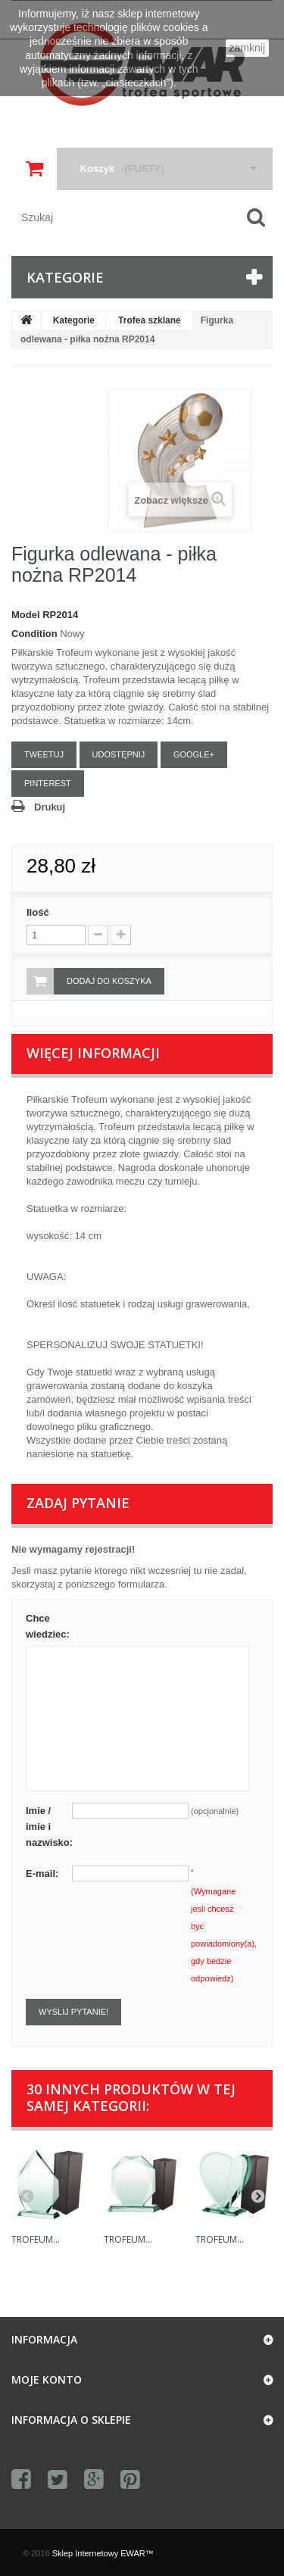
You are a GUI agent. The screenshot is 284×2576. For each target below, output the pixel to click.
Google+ (193, 754)
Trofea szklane (149, 320)
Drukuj (49, 807)
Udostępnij (118, 754)
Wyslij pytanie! (73, 2011)
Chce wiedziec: (48, 1626)
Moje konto (46, 2379)
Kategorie (74, 320)
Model (25, 614)
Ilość (38, 912)
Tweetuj (44, 754)
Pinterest (47, 783)
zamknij (247, 48)
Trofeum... (35, 2239)
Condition (34, 633)
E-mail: (42, 1873)
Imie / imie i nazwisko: (49, 1826)
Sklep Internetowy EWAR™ (103, 2553)
